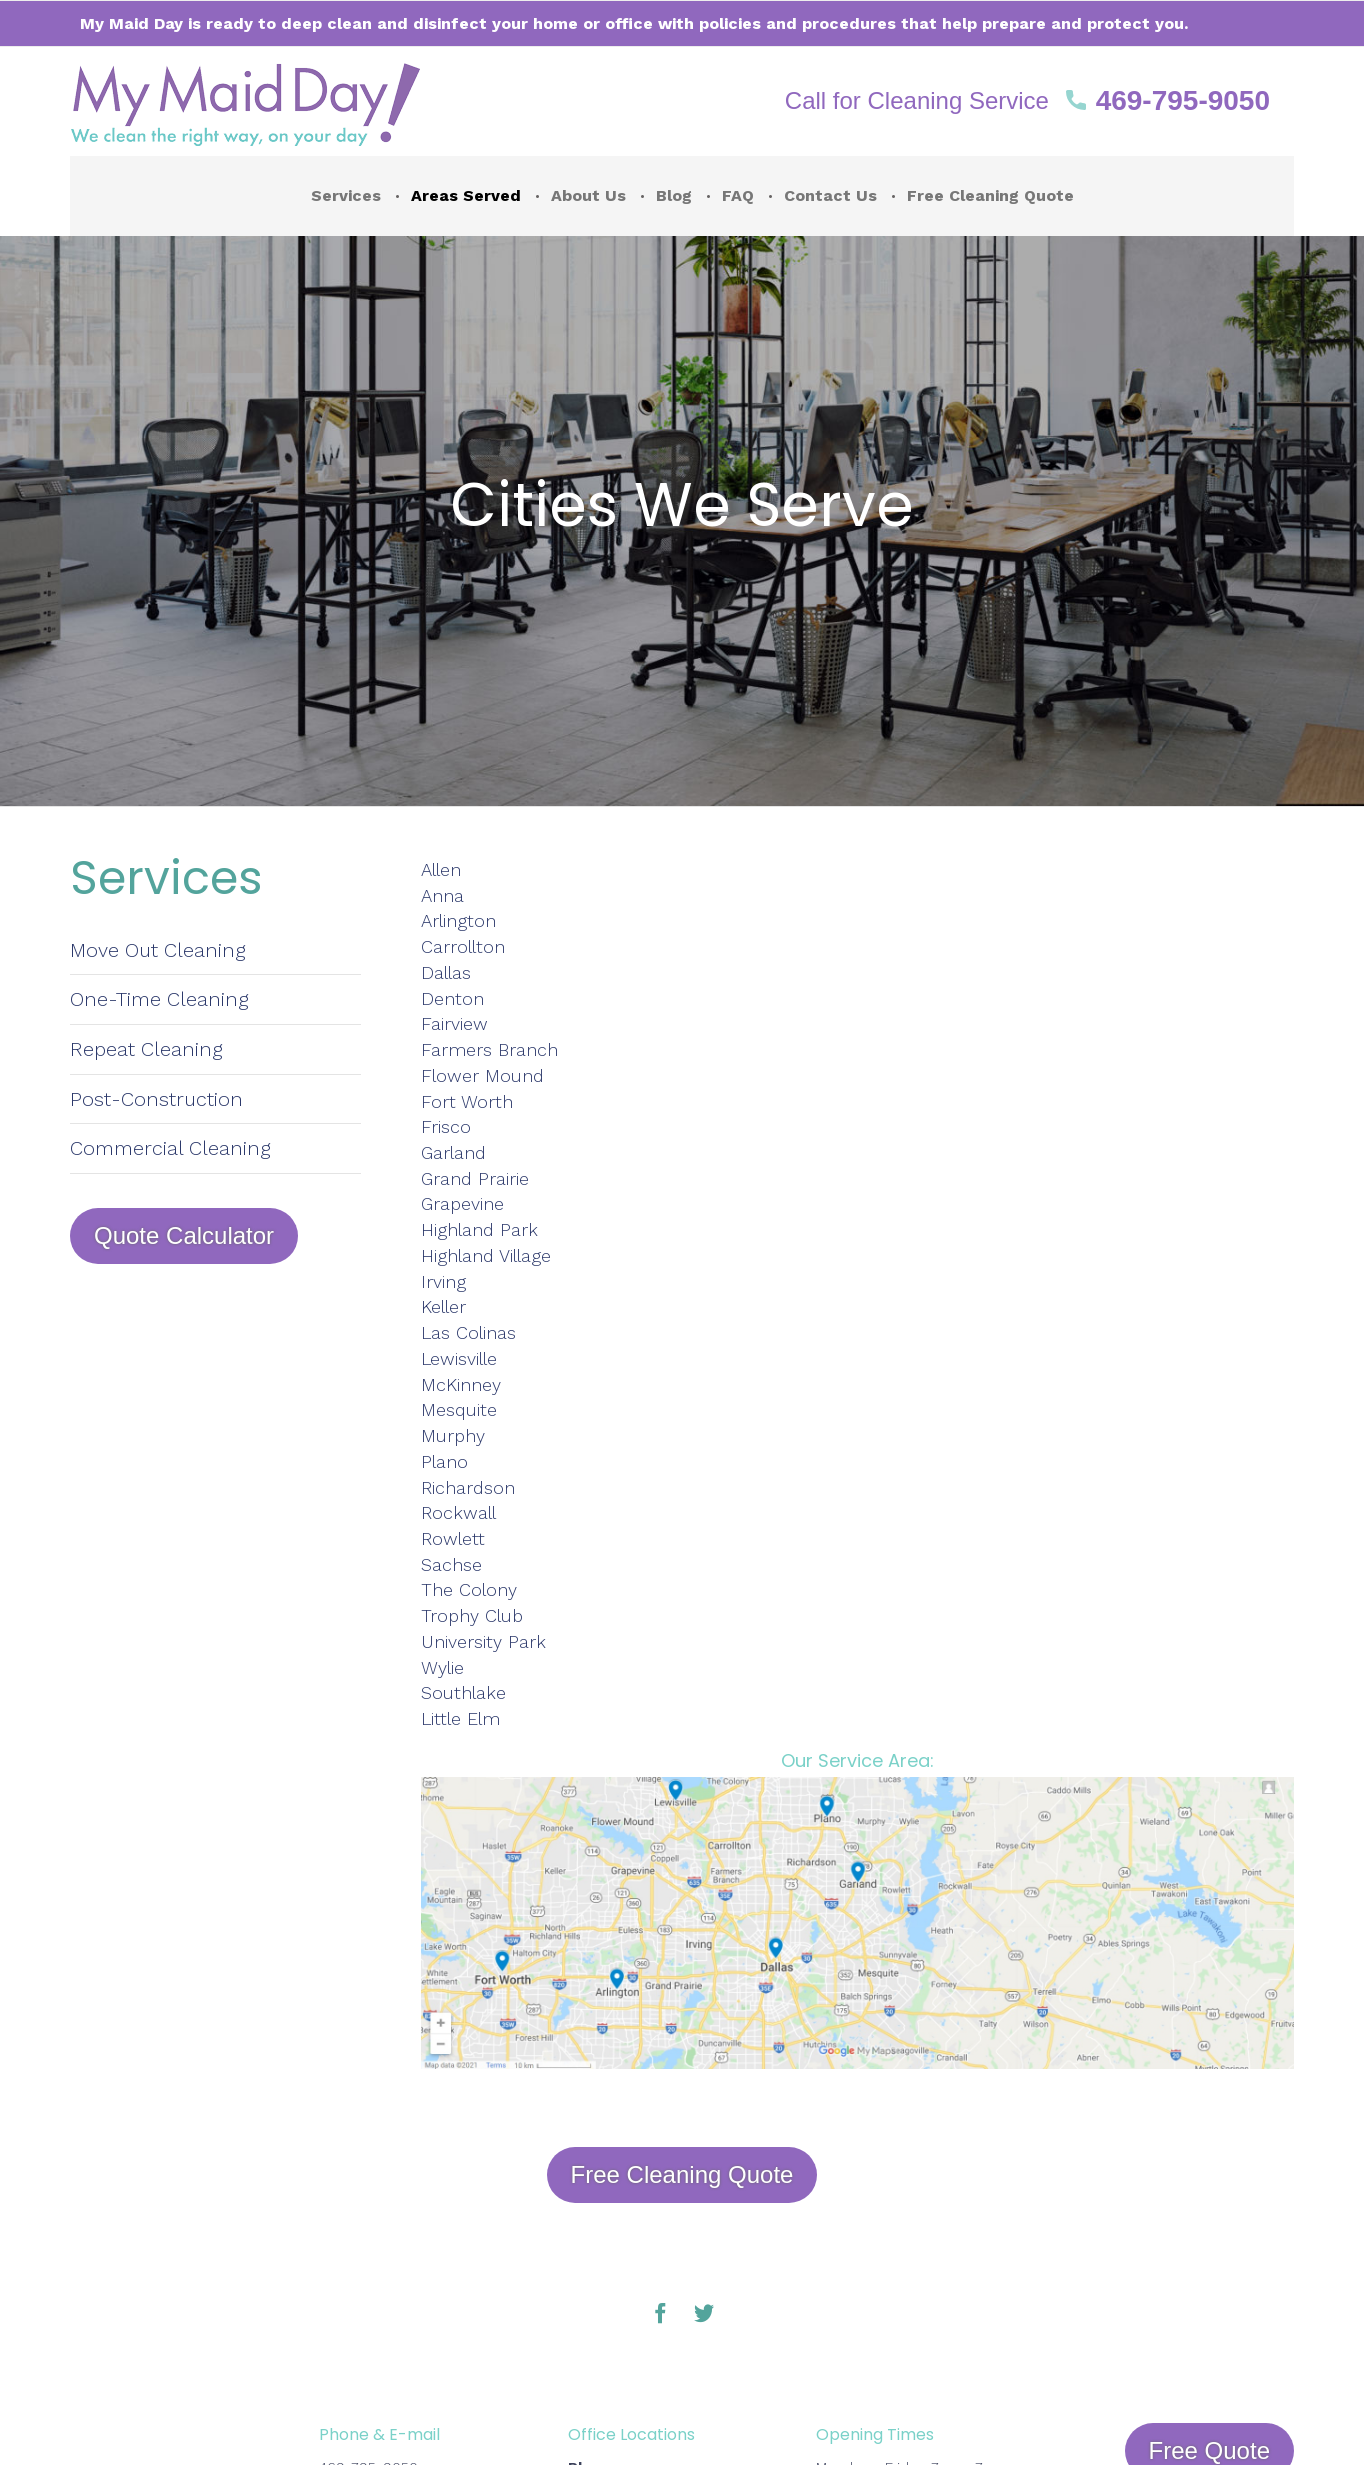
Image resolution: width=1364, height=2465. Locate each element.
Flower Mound (482, 1075)
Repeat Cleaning (146, 1049)
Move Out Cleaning (158, 950)
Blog (674, 195)
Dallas (446, 972)
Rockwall (458, 1512)
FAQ (738, 195)
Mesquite (459, 1409)
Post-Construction (156, 1099)
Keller (443, 1306)
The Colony (469, 1589)
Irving (443, 1281)
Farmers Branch (489, 1049)
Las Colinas (468, 1332)
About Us (588, 195)
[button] (1027, 101)
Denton (452, 998)
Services (346, 195)
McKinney (461, 1384)
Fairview (454, 1023)
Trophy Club (472, 1615)
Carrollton (463, 946)
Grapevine (462, 1203)
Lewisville (459, 1358)
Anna (442, 895)
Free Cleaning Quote (990, 195)
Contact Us (830, 195)
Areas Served (466, 195)
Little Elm (460, 1718)
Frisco (446, 1126)
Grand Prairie (475, 1178)
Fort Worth (467, 1101)
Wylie (442, 1667)
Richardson (468, 1487)
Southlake (463, 1692)
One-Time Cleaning (159, 999)
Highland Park (479, 1229)
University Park (483, 1641)
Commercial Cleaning (170, 1148)
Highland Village (486, 1255)
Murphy (453, 1435)
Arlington (458, 920)
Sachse (451, 1564)
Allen (444, 869)
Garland (453, 1152)
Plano (444, 1461)
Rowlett (453, 1538)
